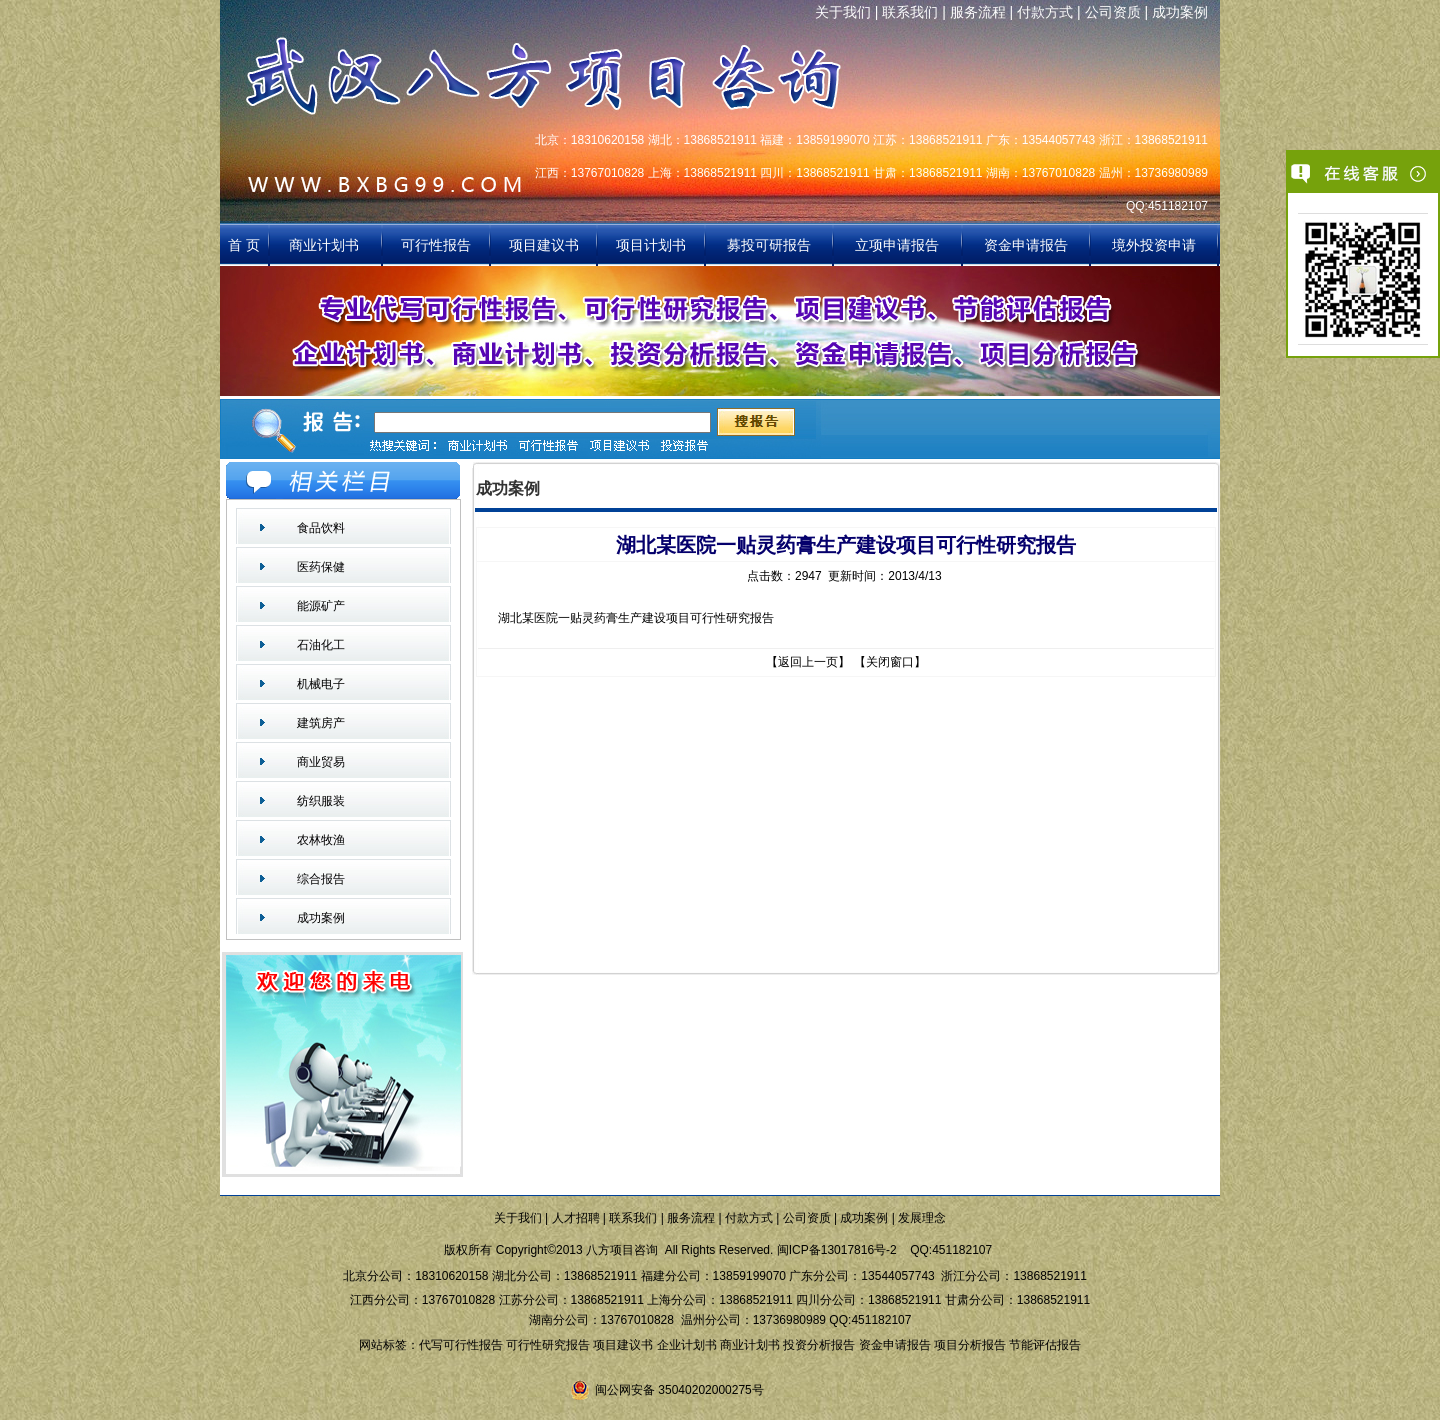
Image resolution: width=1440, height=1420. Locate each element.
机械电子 (321, 684)
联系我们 (910, 12)
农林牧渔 (321, 840)
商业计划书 (326, 245)
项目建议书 (544, 245)
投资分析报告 (819, 1345)
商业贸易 (321, 762)
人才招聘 (576, 1218)
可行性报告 (436, 245)
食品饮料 (321, 528)
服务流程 (978, 12)
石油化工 (321, 645)
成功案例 (1180, 12)
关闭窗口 (890, 662)
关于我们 (843, 12)
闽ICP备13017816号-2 (837, 1250)
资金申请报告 (1026, 245)
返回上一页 (808, 662)
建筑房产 (321, 723)
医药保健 (321, 567)
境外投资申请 (1154, 245)
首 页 (244, 245)
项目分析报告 (970, 1345)
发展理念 (922, 1218)
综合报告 (321, 879)
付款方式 (1045, 12)
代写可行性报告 (461, 1345)
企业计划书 (687, 1345)
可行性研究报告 (548, 1345)
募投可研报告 (769, 245)
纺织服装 (321, 801)
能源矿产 (321, 606)
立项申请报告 (897, 245)
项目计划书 (651, 245)
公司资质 (1113, 12)
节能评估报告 (1045, 1345)
